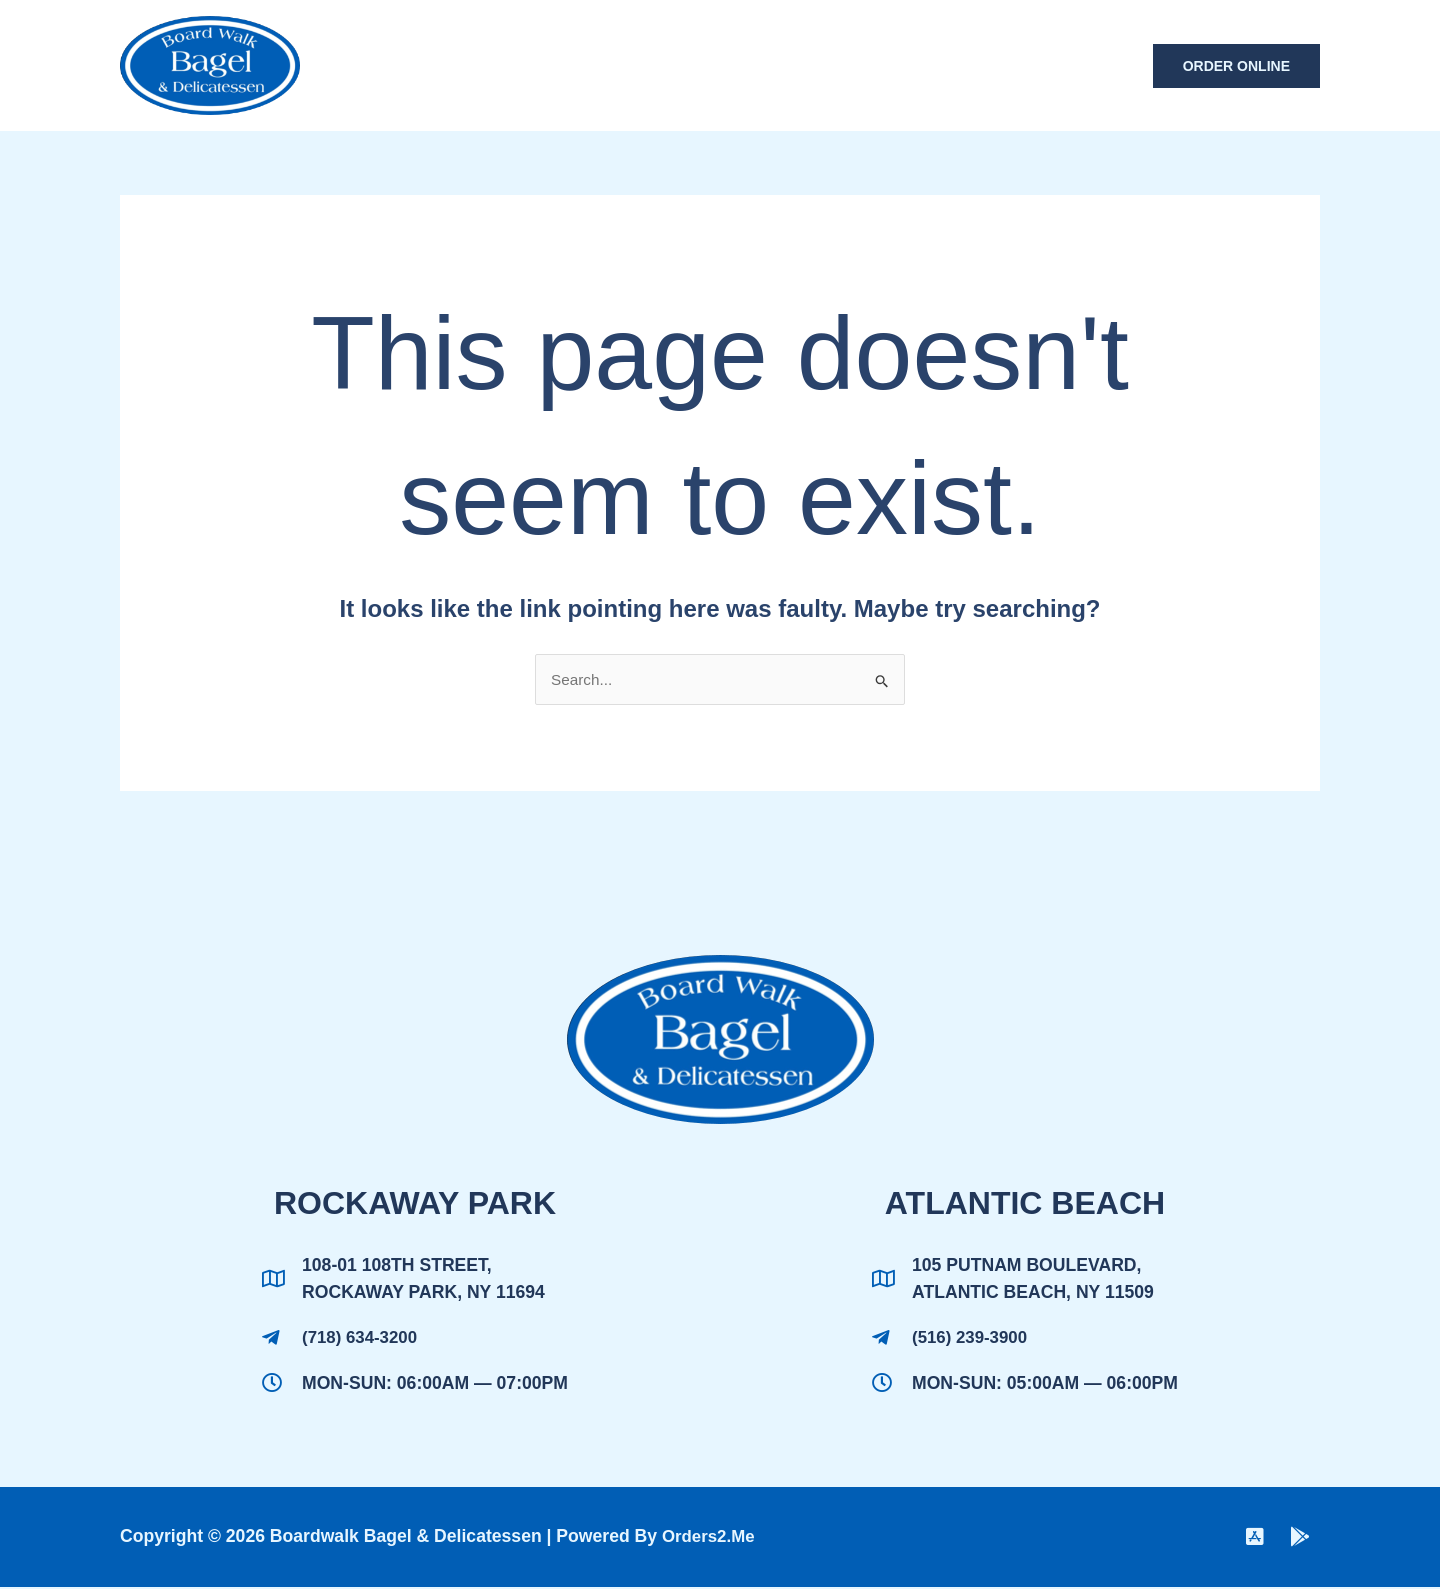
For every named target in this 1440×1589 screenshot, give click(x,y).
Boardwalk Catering (884, 65)
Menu (732, 65)
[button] (1236, 66)
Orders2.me (710, 1539)
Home (653, 65)
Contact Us (1065, 65)
